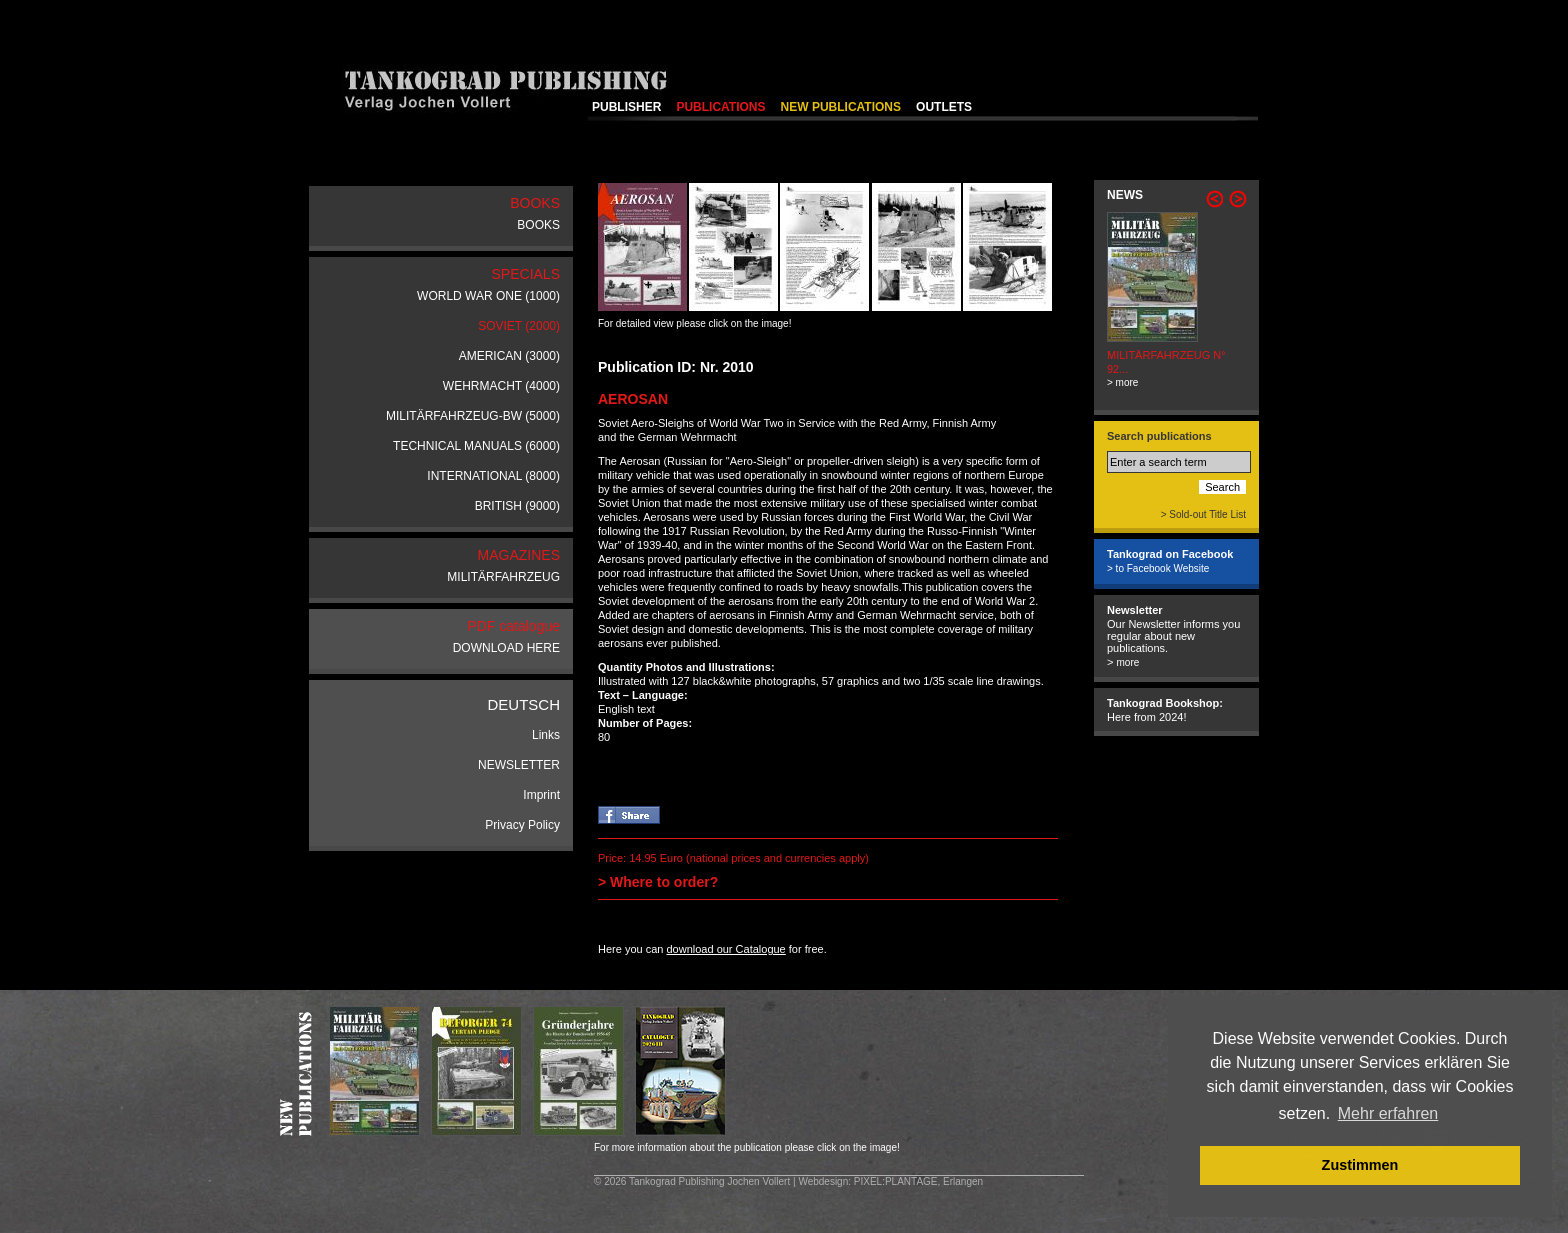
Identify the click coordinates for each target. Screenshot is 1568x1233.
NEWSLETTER (519, 765)
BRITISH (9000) (517, 506)
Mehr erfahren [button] (1388, 1113)
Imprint (541, 795)
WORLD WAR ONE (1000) (488, 296)
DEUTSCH (523, 704)
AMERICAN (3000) (509, 356)
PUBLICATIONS (720, 107)
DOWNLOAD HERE (506, 648)
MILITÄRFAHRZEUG (503, 577)
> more (1122, 382)
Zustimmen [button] (1360, 1165)
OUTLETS (944, 107)
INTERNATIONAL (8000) (493, 476)
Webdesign (823, 1181)
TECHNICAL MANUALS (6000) (476, 446)
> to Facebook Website (1158, 568)
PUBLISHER (626, 107)
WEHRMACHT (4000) (501, 386)
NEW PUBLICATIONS (841, 107)
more (1127, 662)
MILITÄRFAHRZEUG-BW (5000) (473, 416)
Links (546, 735)
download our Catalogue (725, 949)
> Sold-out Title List (1203, 514)
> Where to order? (658, 882)
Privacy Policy (522, 825)
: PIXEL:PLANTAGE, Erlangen (915, 1181)
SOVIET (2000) (519, 326)
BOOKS (538, 225)
